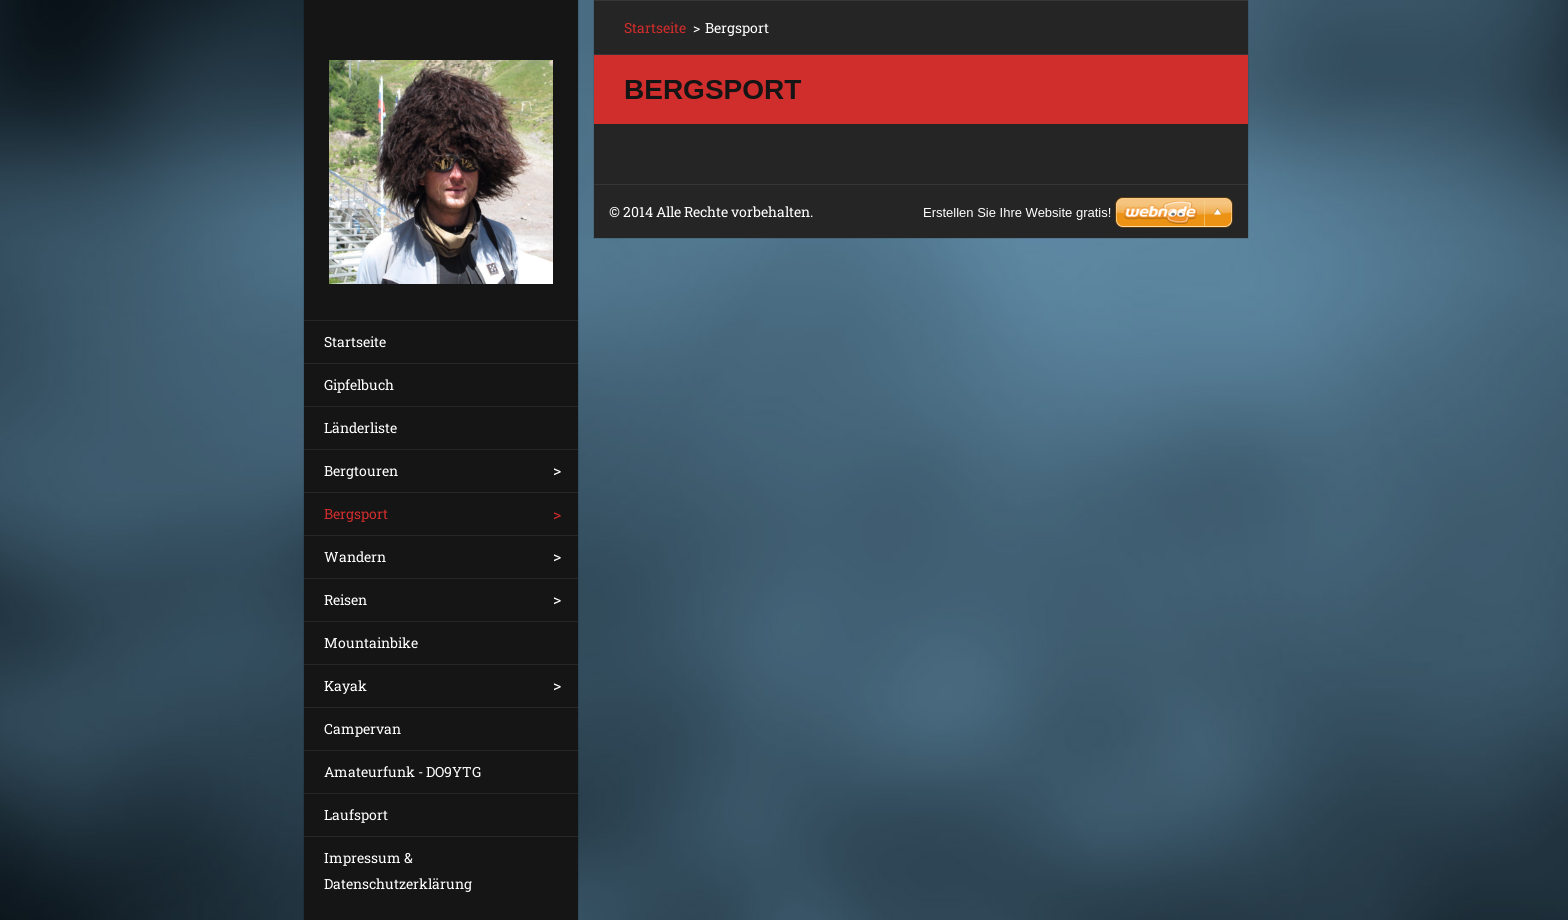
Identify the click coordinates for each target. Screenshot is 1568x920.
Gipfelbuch (359, 384)
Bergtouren (361, 470)
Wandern (355, 556)
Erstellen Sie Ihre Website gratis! (1017, 212)
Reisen (345, 599)
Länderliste (360, 427)
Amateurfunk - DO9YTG (402, 771)
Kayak (345, 685)
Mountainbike (371, 642)
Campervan (362, 728)
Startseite (355, 341)
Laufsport (356, 814)
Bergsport (356, 513)
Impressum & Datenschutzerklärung (398, 870)
